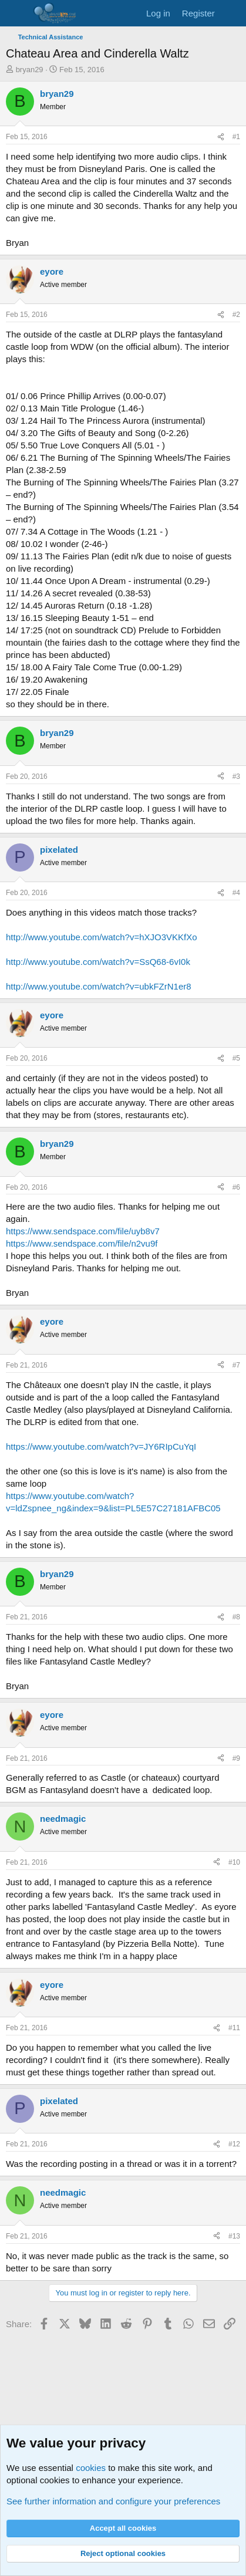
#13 (234, 2236)
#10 (234, 1862)
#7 (236, 1365)
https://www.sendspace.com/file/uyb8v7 (83, 1231)
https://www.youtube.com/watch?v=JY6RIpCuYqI (101, 1446)
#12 (234, 2144)
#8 (236, 1617)
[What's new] (232, 13)
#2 (236, 314)
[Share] (220, 137)
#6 (236, 1187)
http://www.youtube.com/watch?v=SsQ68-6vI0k (98, 962)
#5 (236, 1058)
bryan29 (29, 69)
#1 (236, 137)
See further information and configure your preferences (113, 2501)
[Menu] (16, 13)
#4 (236, 893)
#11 (234, 2028)
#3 (236, 776)
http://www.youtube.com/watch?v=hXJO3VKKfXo (101, 937)
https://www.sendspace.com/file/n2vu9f (81, 1243)
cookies (91, 2468)
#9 (236, 1758)
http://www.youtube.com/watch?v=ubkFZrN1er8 (98, 986)
